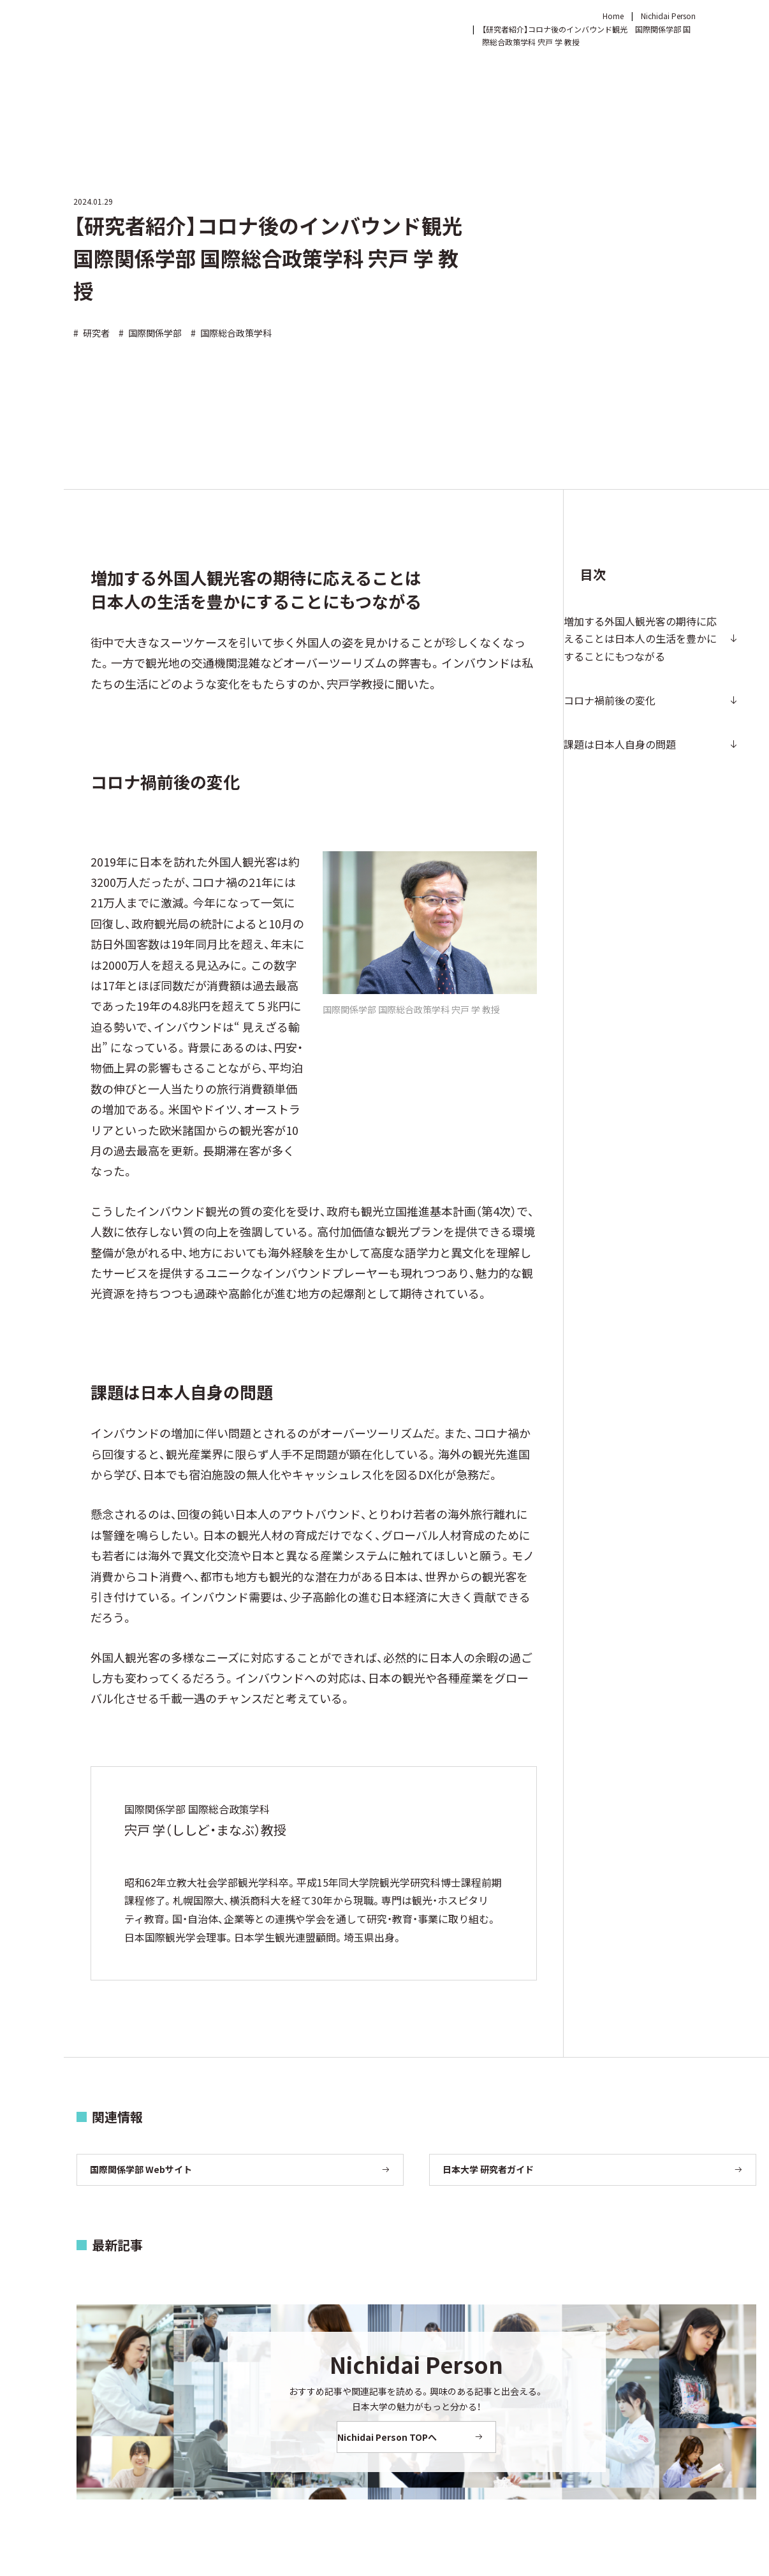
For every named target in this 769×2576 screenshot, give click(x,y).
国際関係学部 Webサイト (141, 2169)
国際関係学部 (150, 332)
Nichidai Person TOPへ (401, 2437)
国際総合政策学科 (231, 332)
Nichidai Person (668, 15)
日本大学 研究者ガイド (488, 2169)
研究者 (91, 332)
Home (613, 15)
